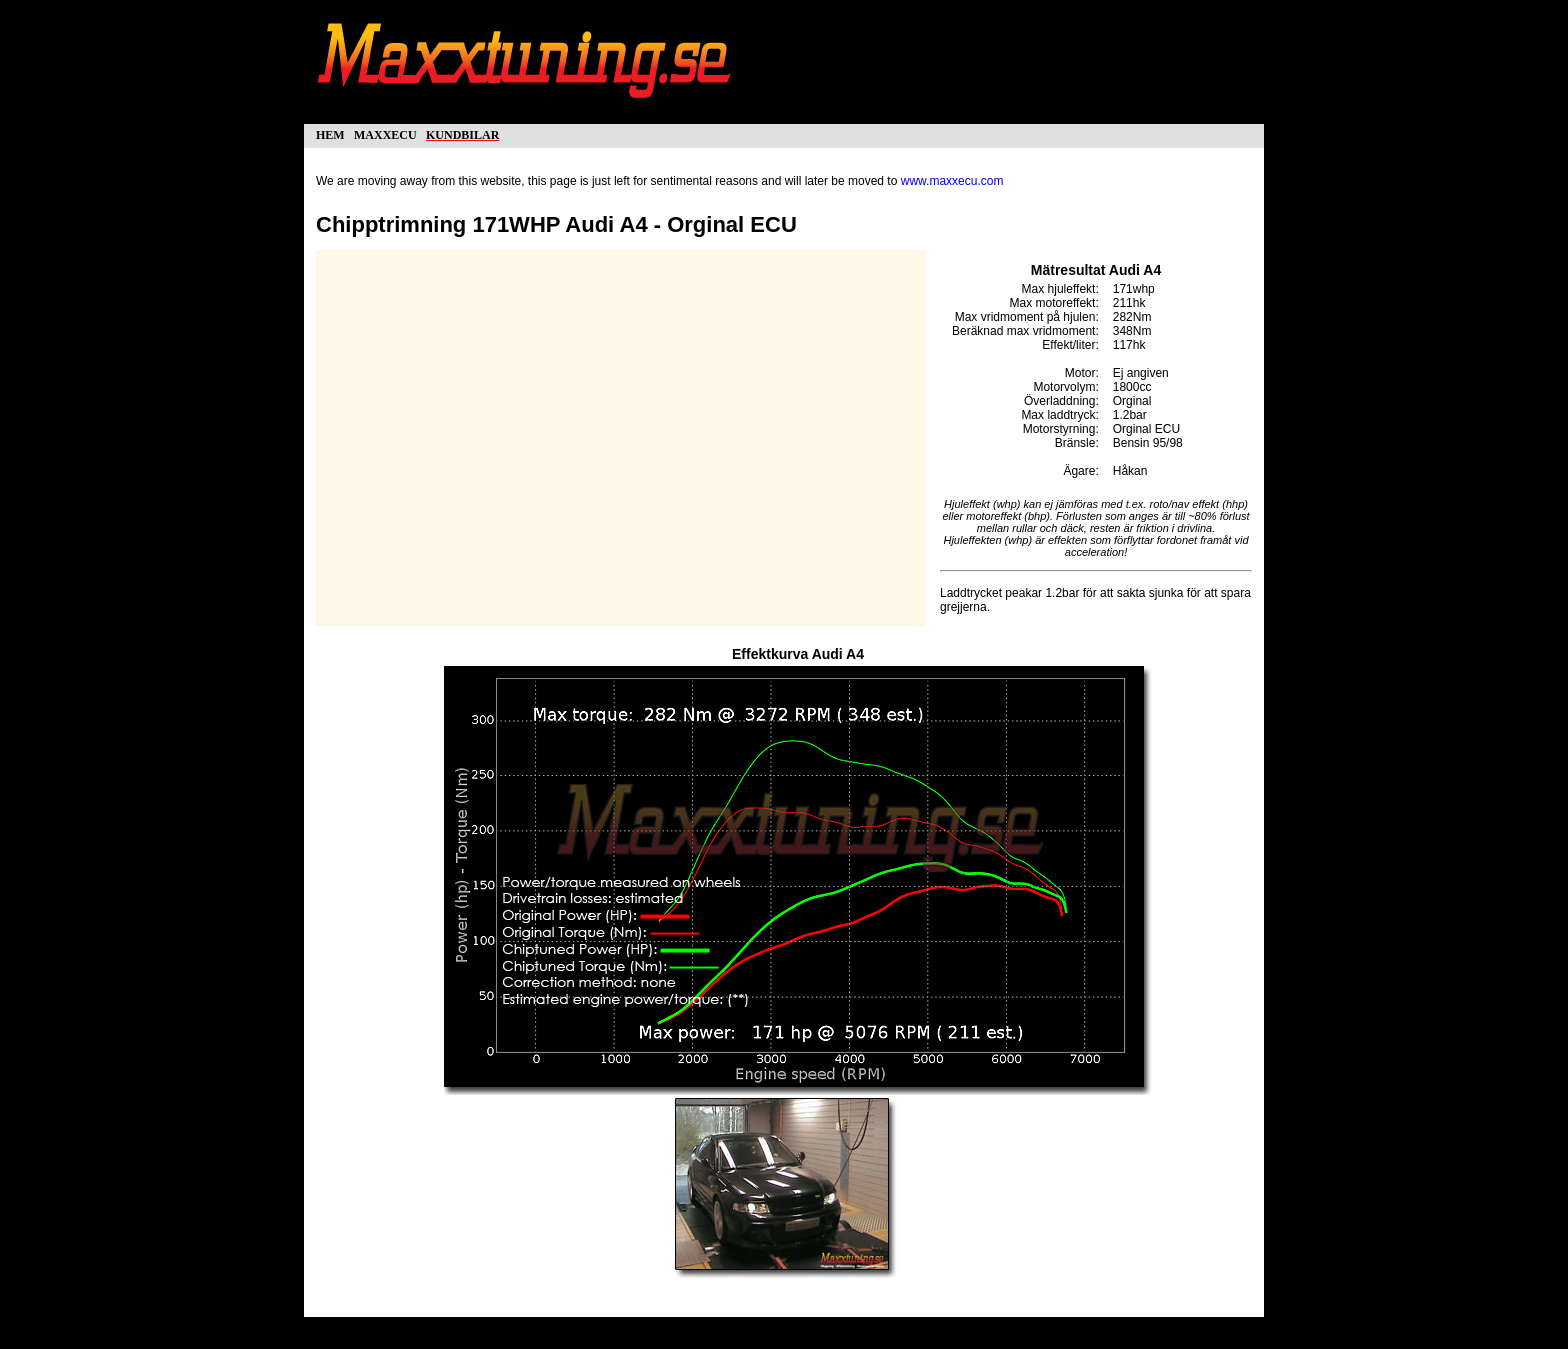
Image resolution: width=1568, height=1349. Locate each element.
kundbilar (462, 133)
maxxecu (385, 133)
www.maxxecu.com (952, 181)
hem (330, 133)
